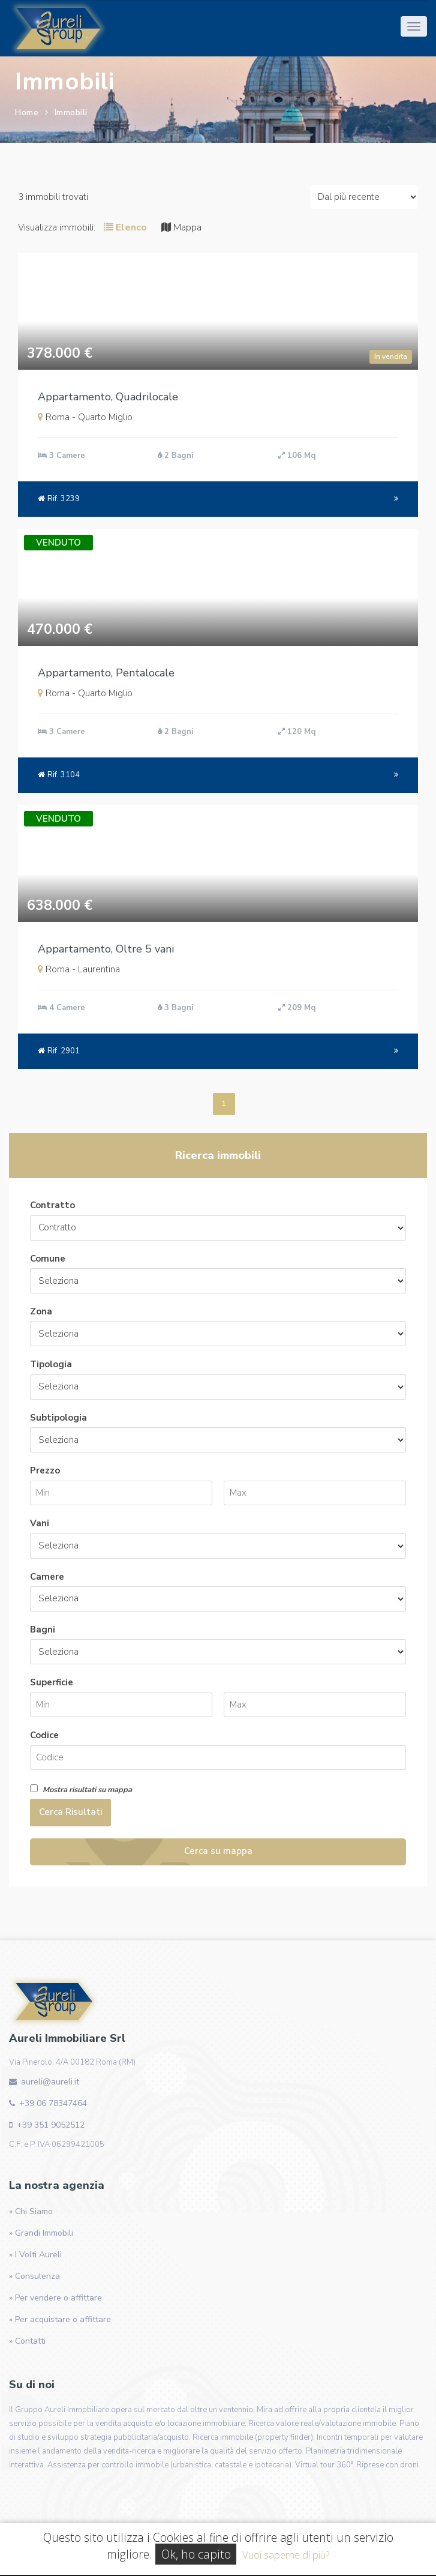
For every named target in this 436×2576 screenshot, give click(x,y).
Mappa (181, 227)
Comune (47, 1259)
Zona (41, 1311)
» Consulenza (34, 2276)
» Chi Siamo (31, 2211)
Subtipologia (58, 1418)
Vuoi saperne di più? (285, 2555)
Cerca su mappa (218, 1851)
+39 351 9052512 (51, 2125)
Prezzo (45, 1470)
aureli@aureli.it (50, 2081)
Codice (44, 1735)
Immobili (71, 112)
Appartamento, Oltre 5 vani (106, 949)
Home (26, 112)
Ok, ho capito (196, 2554)
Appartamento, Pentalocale (106, 673)
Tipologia (51, 1364)
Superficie (51, 1682)
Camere (47, 1577)
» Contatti (27, 2341)
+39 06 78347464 (53, 2103)
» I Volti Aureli (35, 2254)
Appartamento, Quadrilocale (108, 397)
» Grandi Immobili (41, 2233)
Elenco (125, 227)
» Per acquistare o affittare (60, 2319)
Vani (39, 1523)
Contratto (52, 1205)
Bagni (42, 1630)
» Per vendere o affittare (55, 2298)
